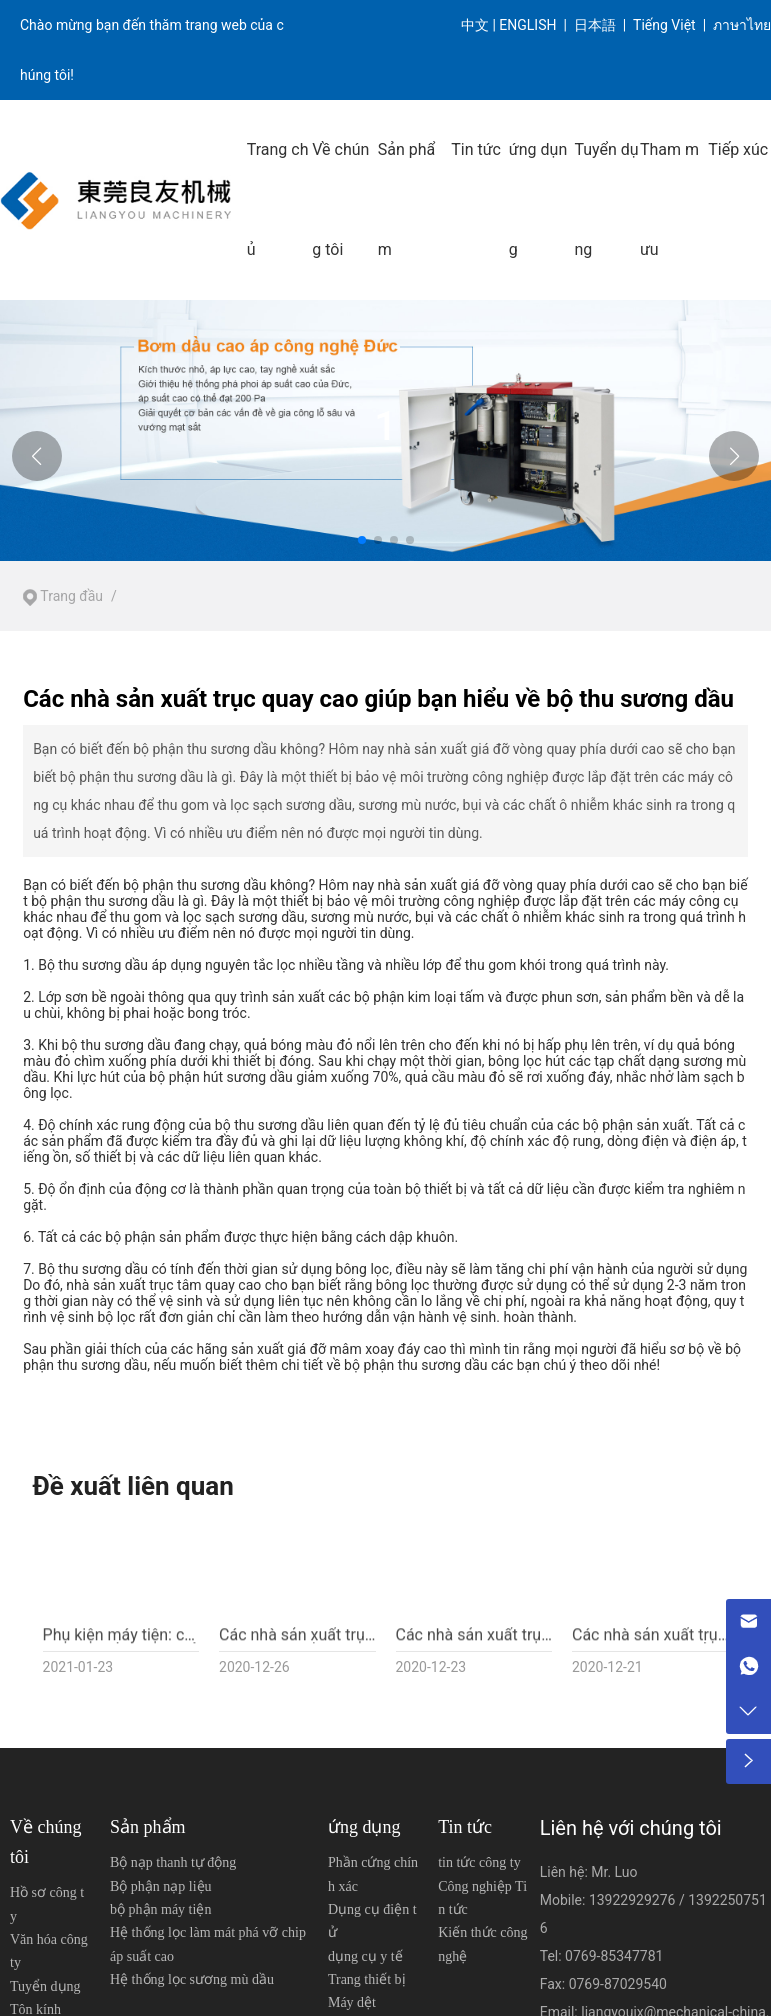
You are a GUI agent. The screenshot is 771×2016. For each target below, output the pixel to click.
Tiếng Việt (664, 25)
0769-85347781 (614, 1956)
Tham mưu (669, 199)
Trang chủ (278, 199)
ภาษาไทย (742, 25)
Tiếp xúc (738, 149)
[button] (362, 540)
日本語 (596, 25)
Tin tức (476, 149)
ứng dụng (538, 199)
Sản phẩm (407, 199)
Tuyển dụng (606, 199)
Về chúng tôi (340, 199)
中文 (475, 25)
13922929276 (634, 1900)
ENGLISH (529, 25)
